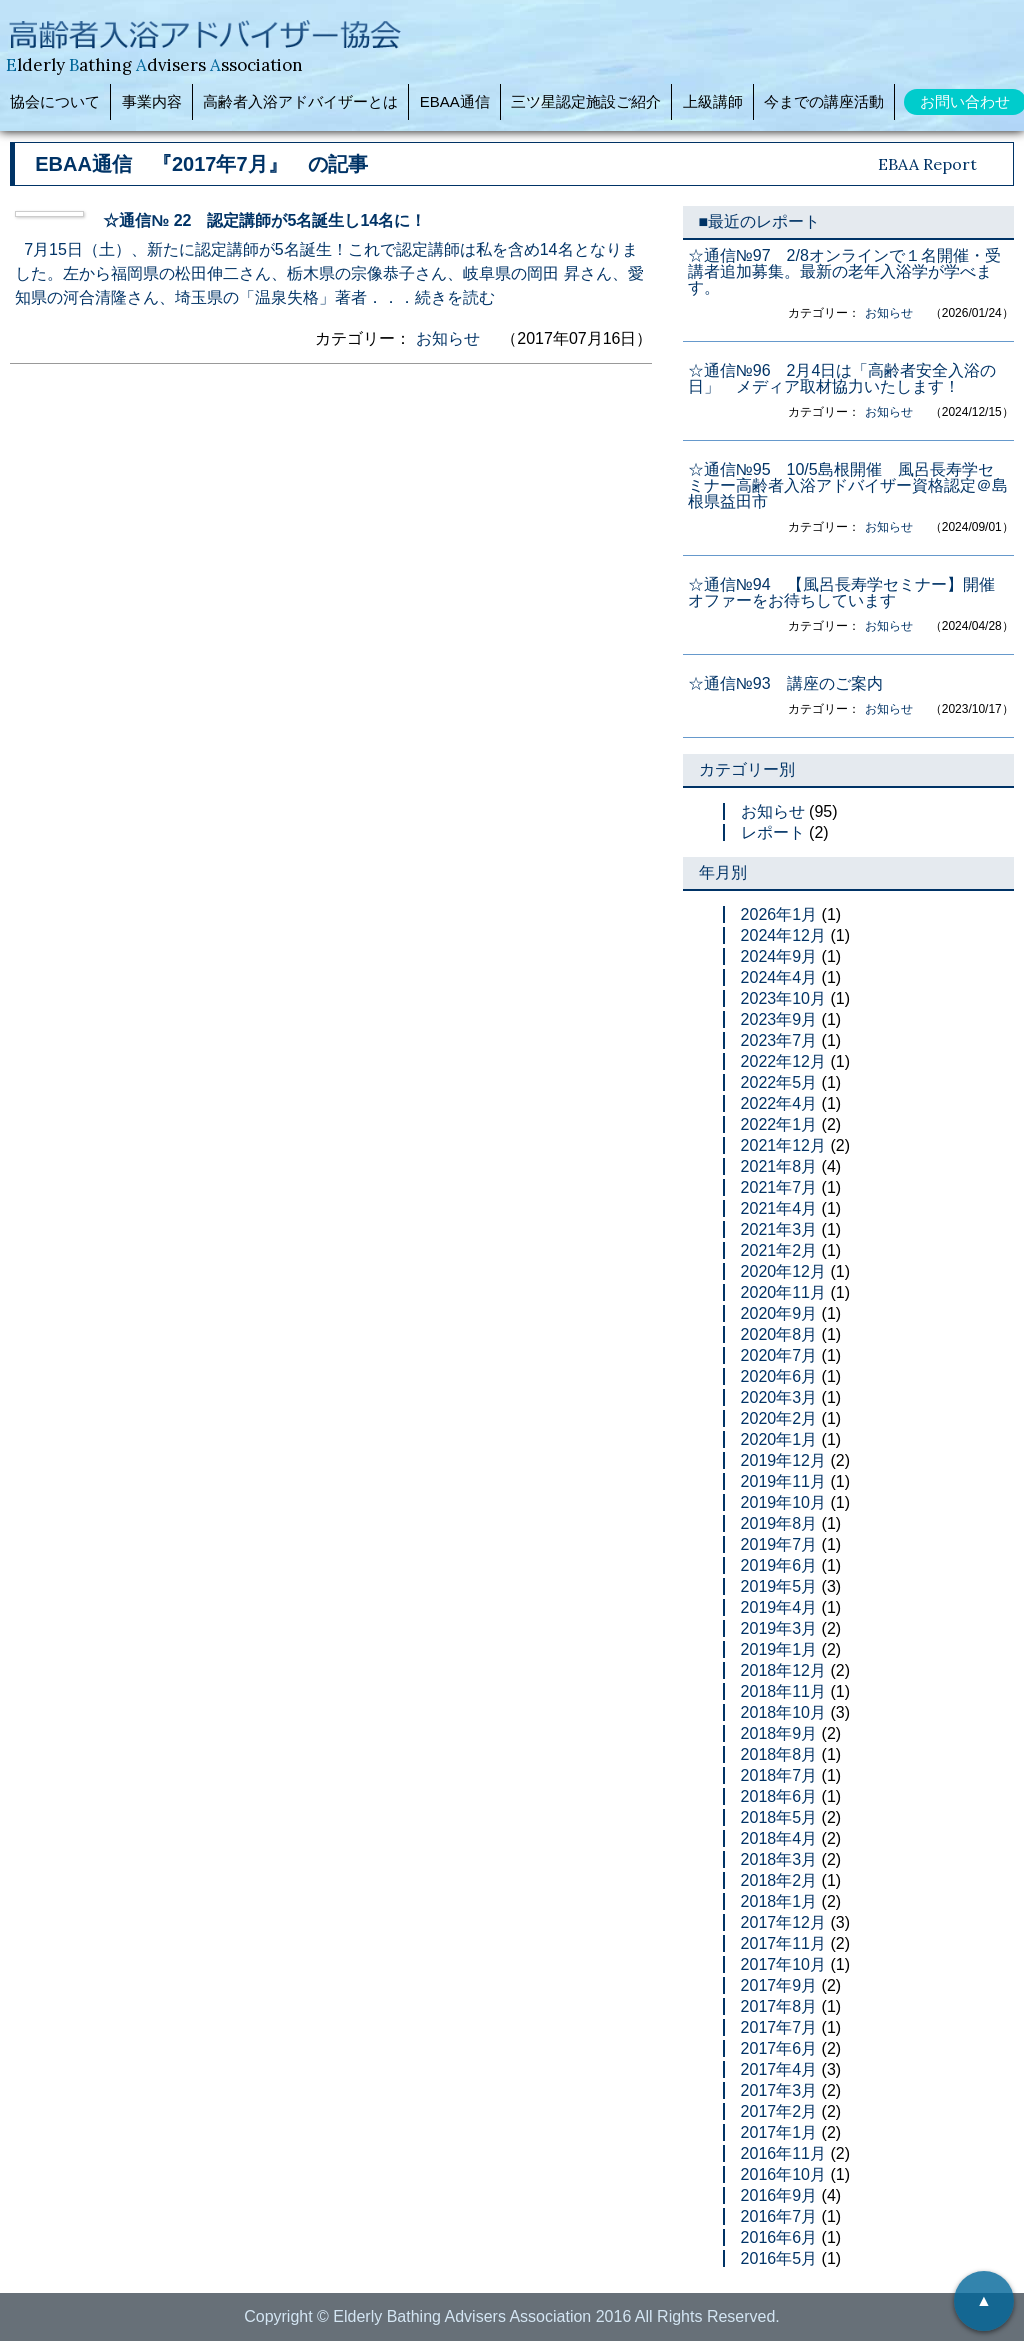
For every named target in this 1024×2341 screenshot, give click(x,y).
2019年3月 (779, 1628)
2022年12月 (783, 1061)
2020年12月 (783, 1271)
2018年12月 (783, 1670)
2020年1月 (779, 1439)
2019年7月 (779, 1544)
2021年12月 (783, 1145)
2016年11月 (783, 2153)
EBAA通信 (455, 101)
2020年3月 (779, 1397)
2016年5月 (779, 2258)
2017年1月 (779, 2132)
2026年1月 (779, 914)
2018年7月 (779, 1775)
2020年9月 (779, 1313)
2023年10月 (783, 998)
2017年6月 (779, 2048)
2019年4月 (779, 1607)
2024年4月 (779, 977)
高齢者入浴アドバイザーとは (300, 101)
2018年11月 (783, 1691)
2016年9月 (779, 2195)
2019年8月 (779, 1523)
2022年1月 (779, 1124)
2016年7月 (779, 2216)
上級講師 (713, 101)
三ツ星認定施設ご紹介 (586, 101)
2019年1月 (779, 1649)
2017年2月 (779, 2111)
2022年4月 (779, 1103)
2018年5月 (779, 1817)
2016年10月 (783, 2174)
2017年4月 (779, 2069)
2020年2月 (779, 1418)
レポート (773, 832)
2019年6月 (779, 1565)
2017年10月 (783, 1964)
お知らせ (448, 338)
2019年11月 (783, 1481)
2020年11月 (783, 1292)
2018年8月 (779, 1754)
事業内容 (152, 101)
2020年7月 (779, 1355)
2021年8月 (779, 1166)
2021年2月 (779, 1250)
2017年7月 (779, 2027)
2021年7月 (779, 1187)
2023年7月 (779, 1040)
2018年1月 (779, 1901)
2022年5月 (779, 1082)
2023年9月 (779, 1019)
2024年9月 (779, 956)
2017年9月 (779, 1985)
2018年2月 (779, 1880)
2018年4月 (779, 1838)
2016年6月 (779, 2237)
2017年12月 (783, 1922)
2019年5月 (779, 1586)
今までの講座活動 (824, 101)
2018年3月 (779, 1859)
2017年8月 (779, 2006)
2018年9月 (779, 1733)
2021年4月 (779, 1208)
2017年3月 (779, 2090)
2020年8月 (779, 1334)
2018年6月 (779, 1796)
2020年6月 (779, 1376)
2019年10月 (783, 1502)
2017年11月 (783, 1943)
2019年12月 (783, 1460)
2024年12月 (783, 935)
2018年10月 (783, 1712)
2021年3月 (779, 1229)
